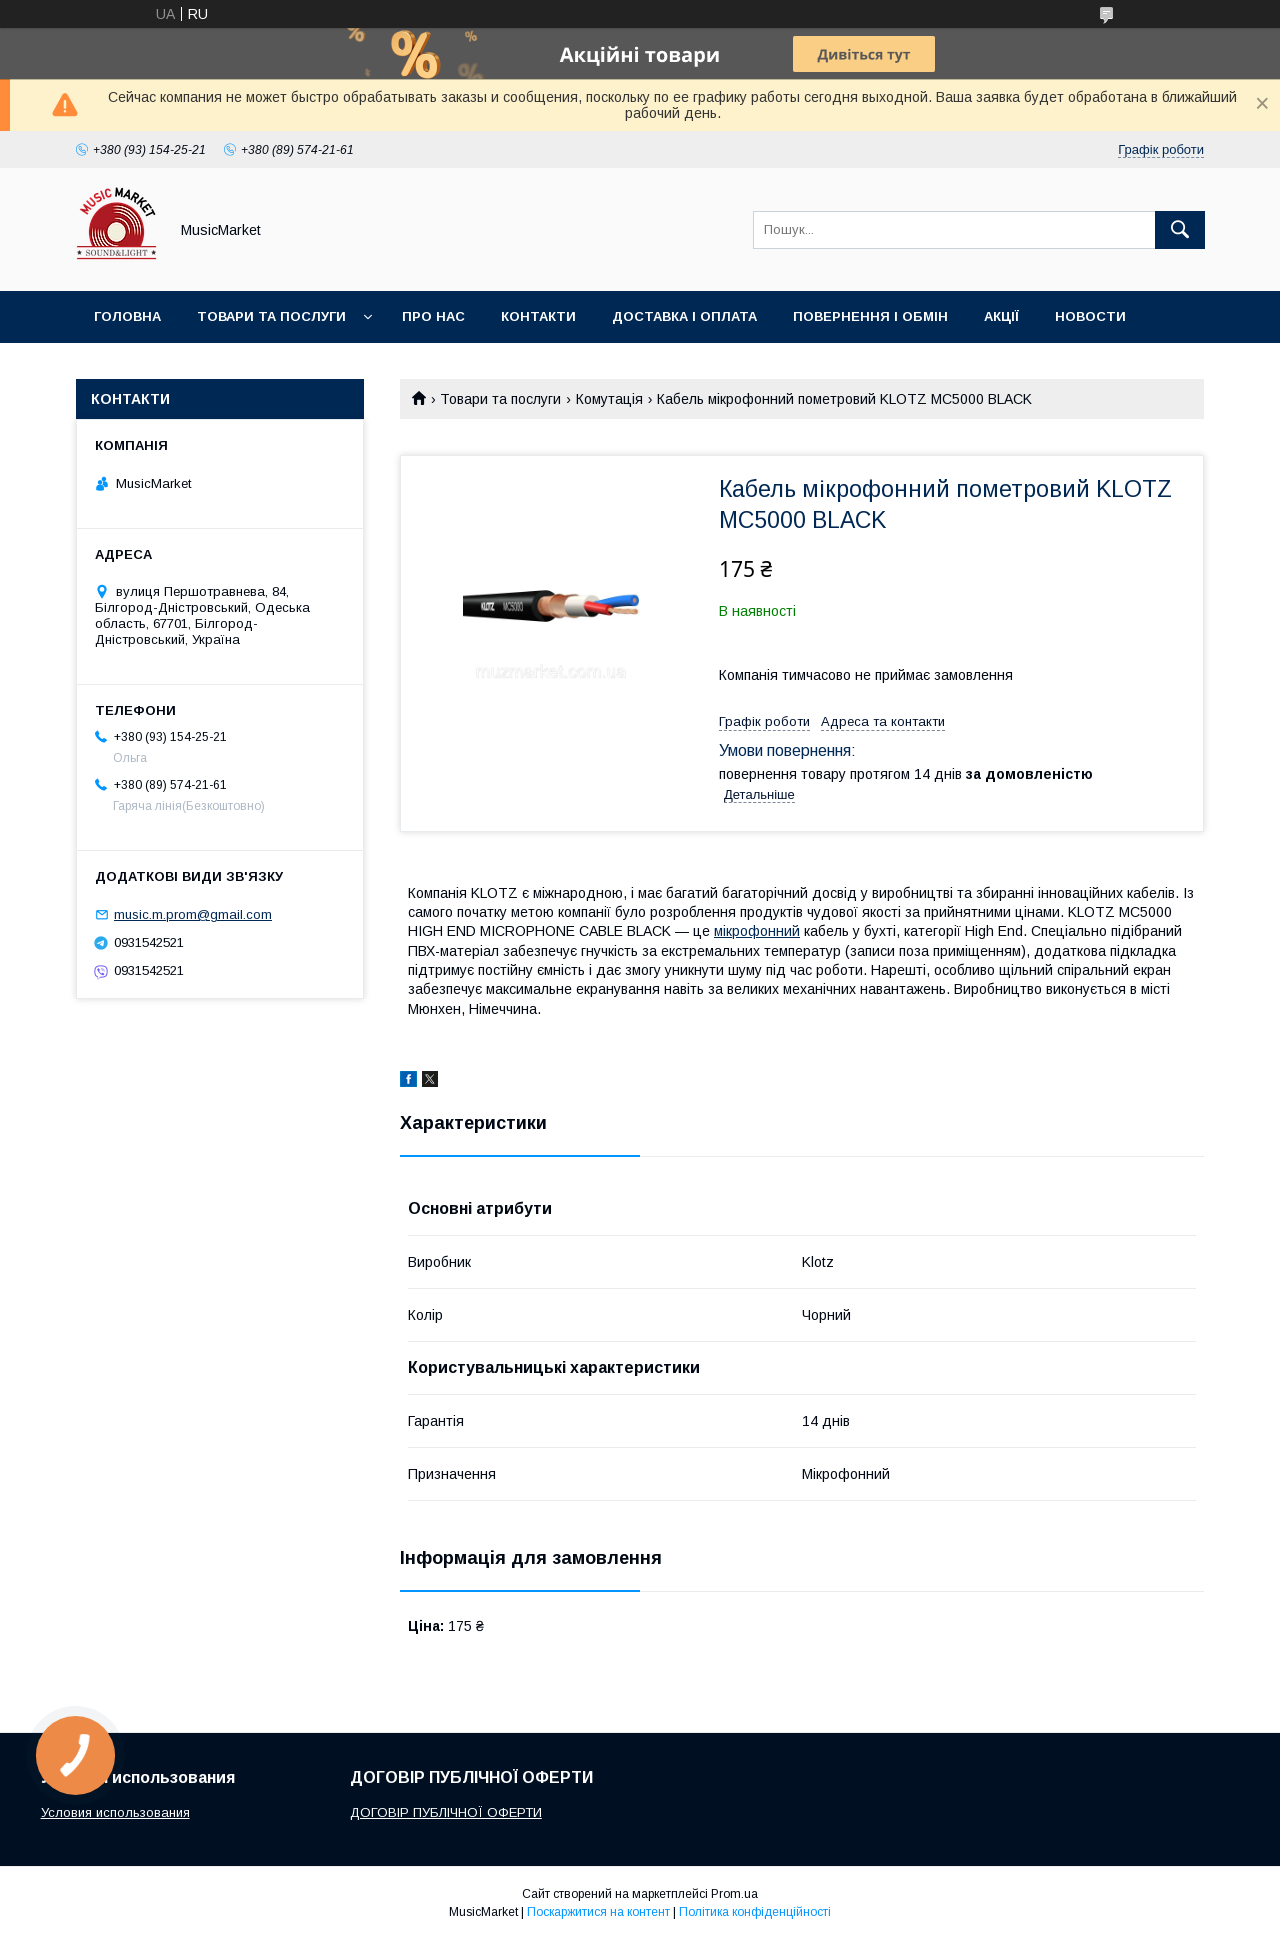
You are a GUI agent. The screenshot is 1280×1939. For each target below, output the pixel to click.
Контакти (538, 316)
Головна (127, 316)
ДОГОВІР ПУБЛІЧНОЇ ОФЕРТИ (446, 1812)
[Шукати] (1180, 230)
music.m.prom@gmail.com (193, 914)
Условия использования (115, 1812)
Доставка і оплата (684, 316)
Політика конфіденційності (755, 1912)
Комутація (609, 399)
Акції (1001, 316)
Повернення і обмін (870, 316)
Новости (1090, 316)
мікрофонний (757, 931)
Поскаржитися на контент (598, 1912)
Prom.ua (734, 1894)
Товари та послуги (271, 316)
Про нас (433, 316)
